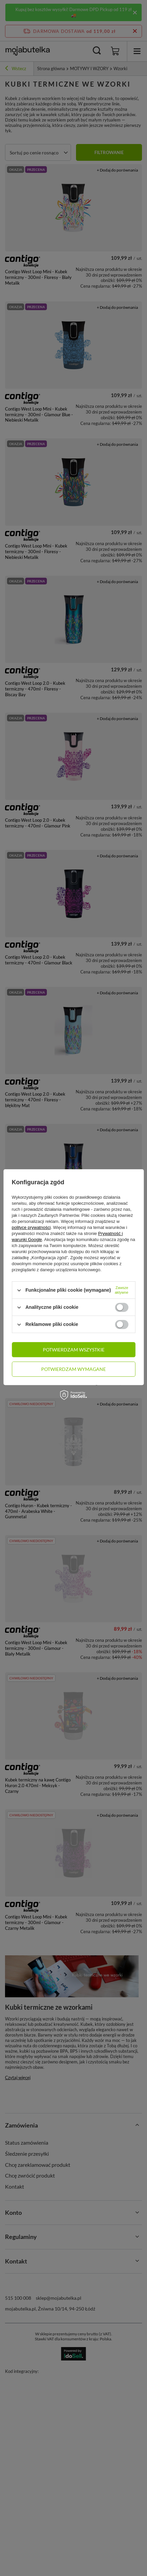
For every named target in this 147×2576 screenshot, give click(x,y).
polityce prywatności (31, 1227)
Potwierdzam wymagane (73, 1369)
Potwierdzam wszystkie (73, 1349)
